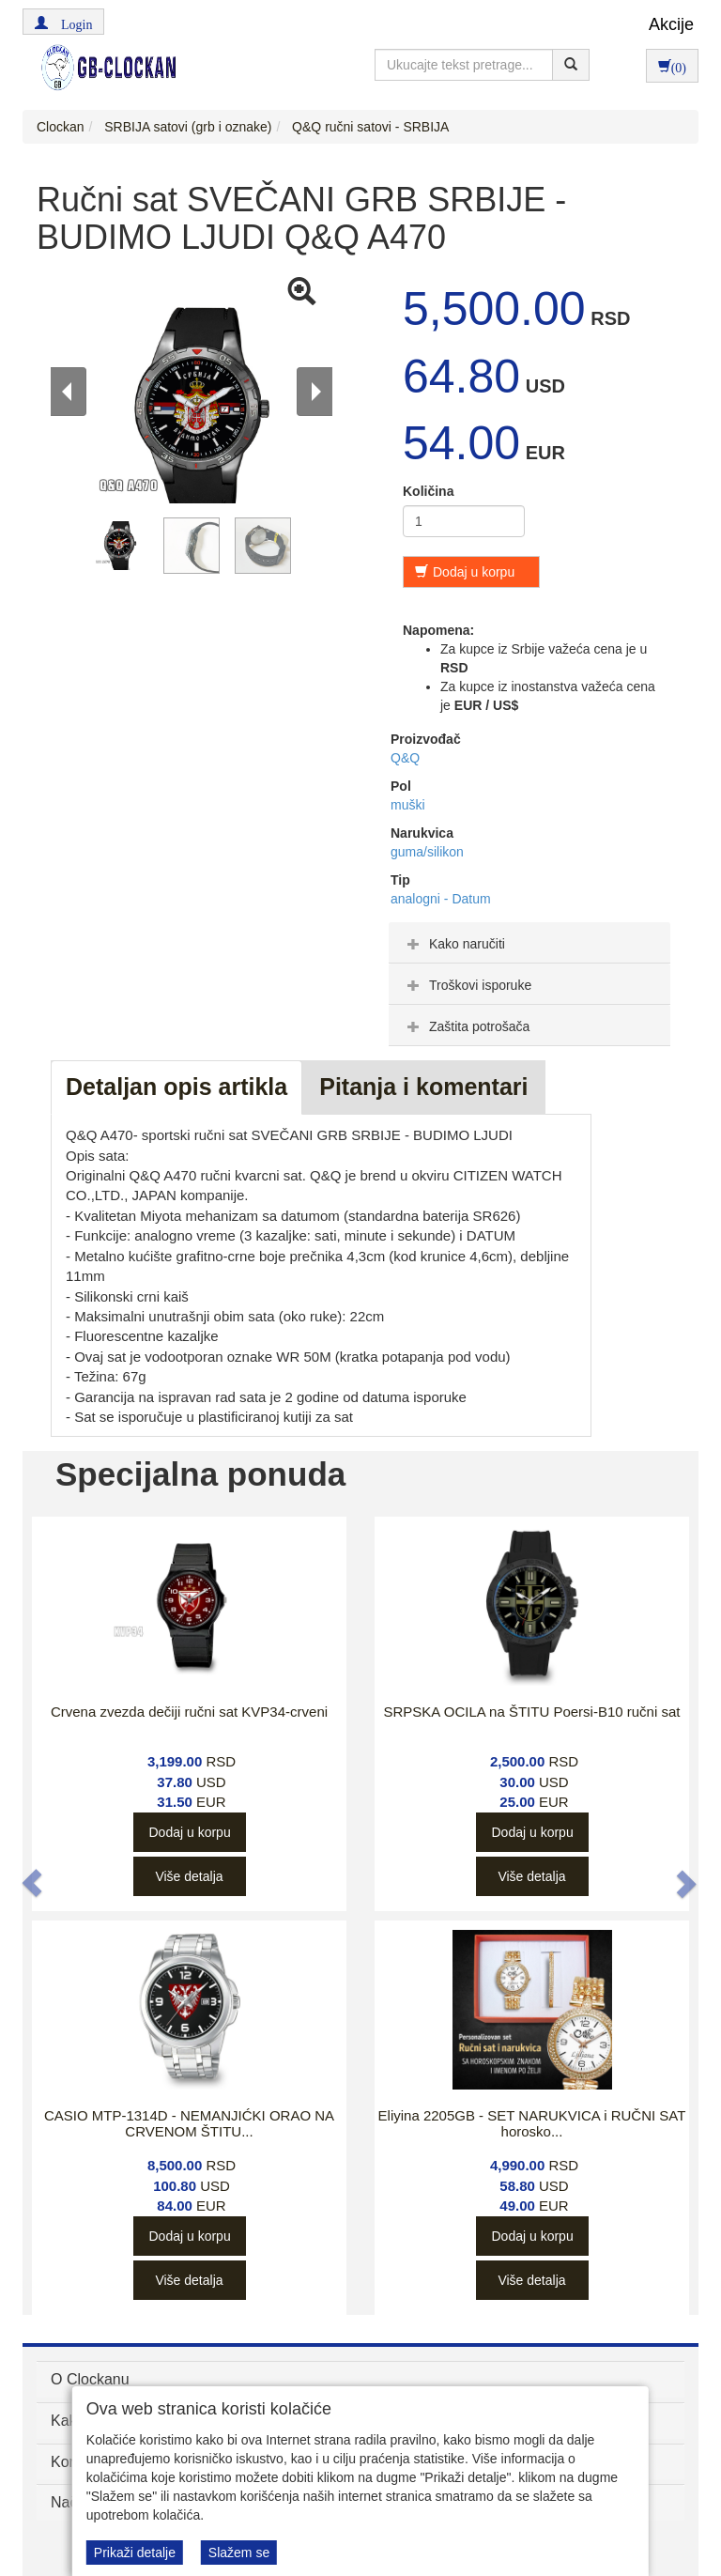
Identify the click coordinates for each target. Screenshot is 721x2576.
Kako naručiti (454, 943)
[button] (63, 21)
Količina (428, 491)
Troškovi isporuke (467, 985)
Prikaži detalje (135, 2552)
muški (408, 804)
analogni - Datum (441, 898)
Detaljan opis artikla (176, 1086)
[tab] (529, 943)
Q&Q (405, 757)
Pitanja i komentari (423, 1086)
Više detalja (188, 1876)
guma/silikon (427, 851)
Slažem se (238, 2552)
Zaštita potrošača (466, 1026)
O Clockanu (90, 2379)
